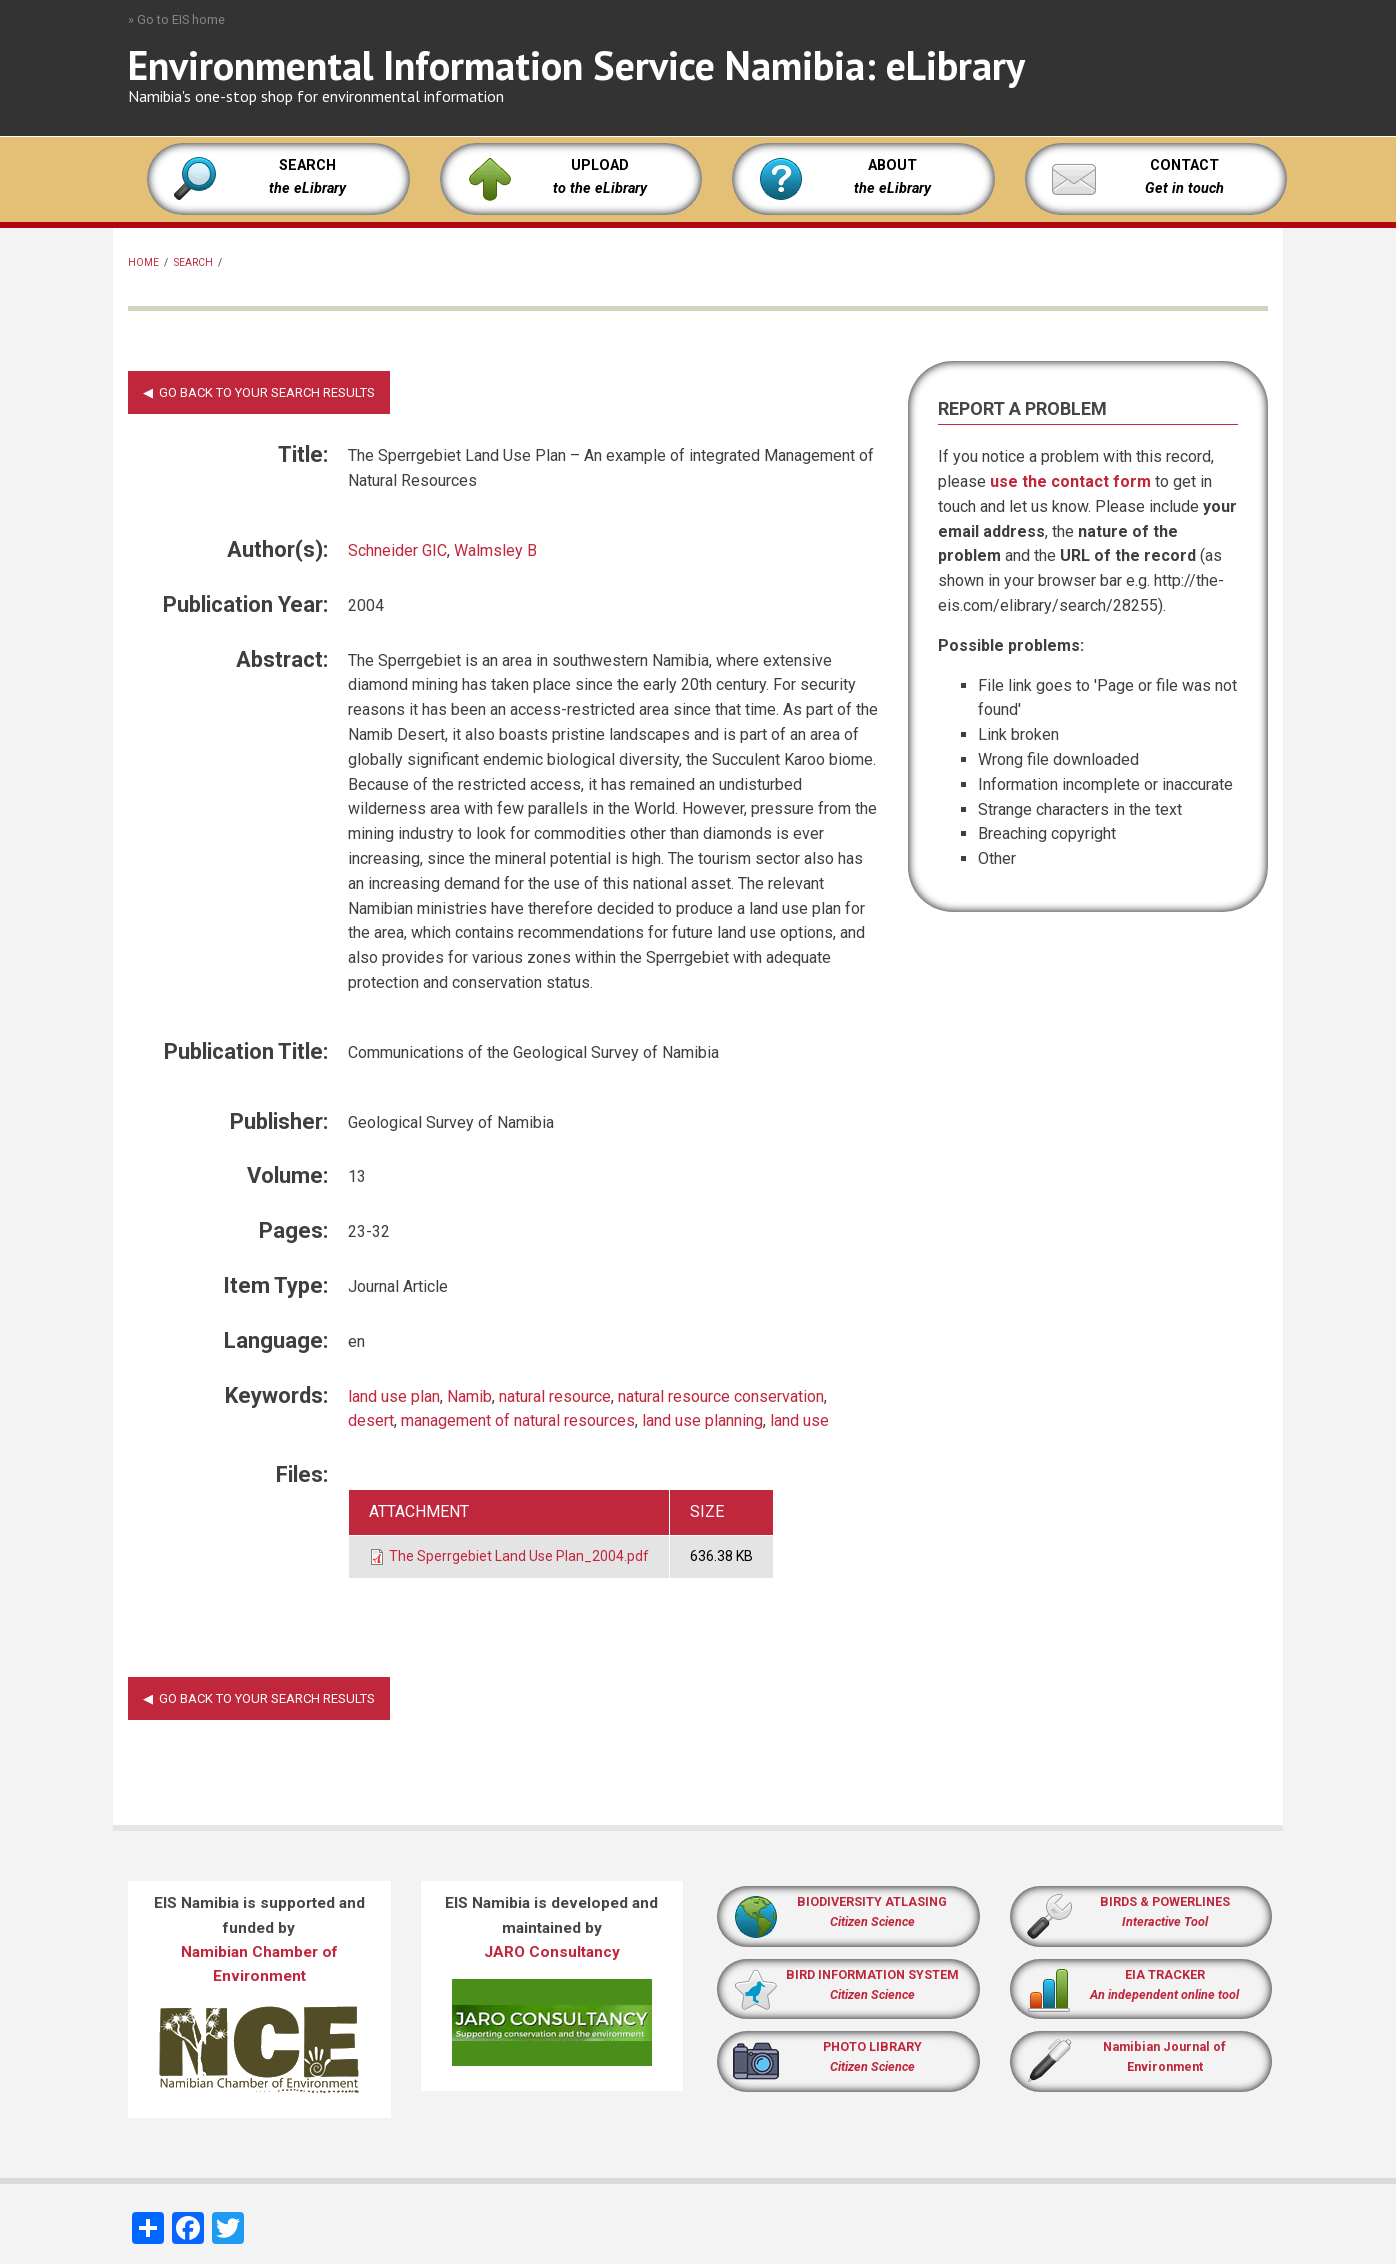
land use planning (702, 1420)
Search (193, 262)
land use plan (394, 1396)
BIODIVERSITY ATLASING (872, 1901)
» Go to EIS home (176, 19)
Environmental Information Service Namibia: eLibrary (576, 65)
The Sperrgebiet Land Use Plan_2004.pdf (519, 1556)
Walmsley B (495, 550)
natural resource (555, 1396)
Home (143, 262)
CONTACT (1184, 165)
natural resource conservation (721, 1396)
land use (799, 1420)
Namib (469, 1396)
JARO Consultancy (552, 1952)
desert (371, 1420)
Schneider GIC (397, 550)
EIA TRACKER (1165, 1974)
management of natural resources (518, 1420)
